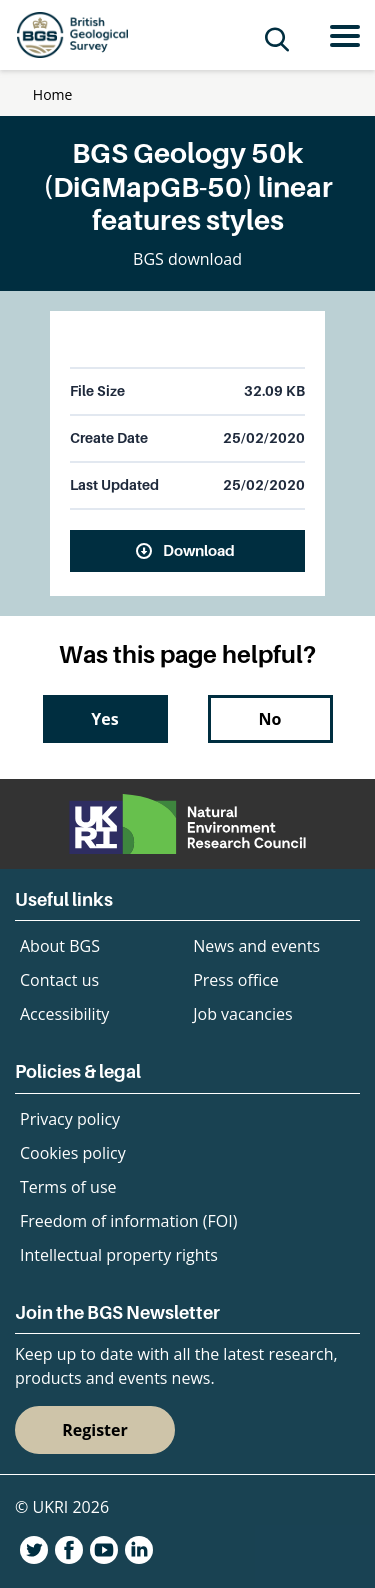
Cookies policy (73, 1153)
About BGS (60, 946)
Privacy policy (70, 1119)
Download (199, 550)
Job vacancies (242, 1014)
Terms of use (68, 1187)
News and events (256, 946)
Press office (236, 980)
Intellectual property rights (119, 1255)
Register (95, 1430)
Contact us (59, 980)
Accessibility (64, 1014)
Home (53, 94)
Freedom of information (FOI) (128, 1221)
